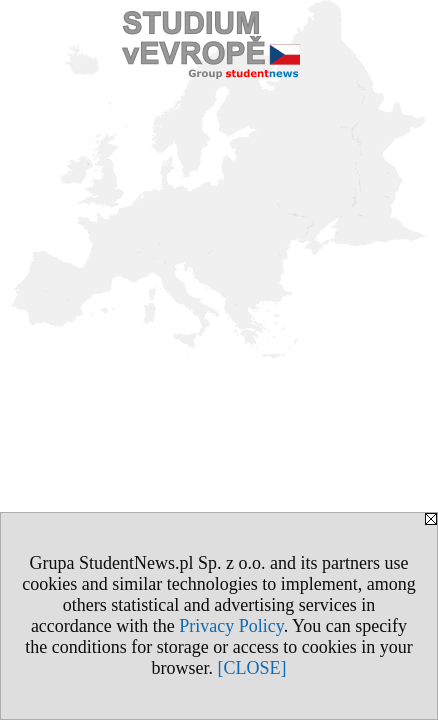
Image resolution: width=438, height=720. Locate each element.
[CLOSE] (252, 668)
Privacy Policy (231, 626)
